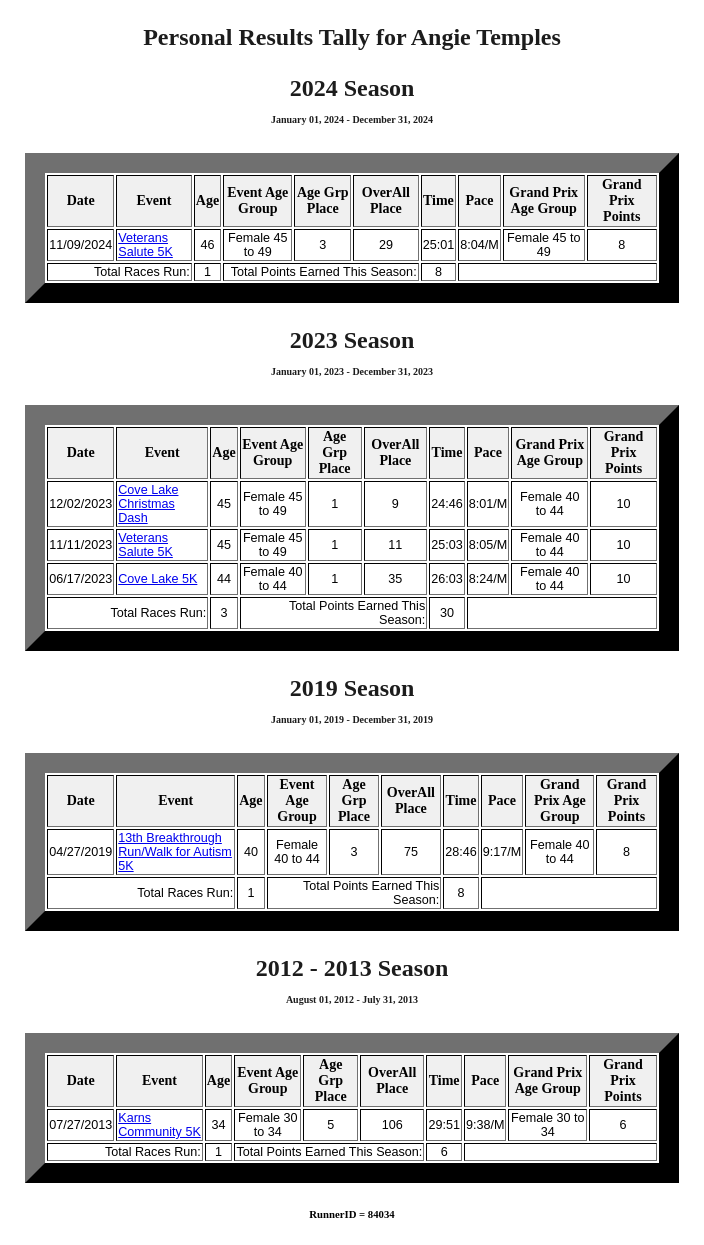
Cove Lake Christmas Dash (148, 504)
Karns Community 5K (159, 1125)
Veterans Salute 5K (145, 245)
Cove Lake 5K (157, 579)
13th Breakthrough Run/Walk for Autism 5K (175, 852)
